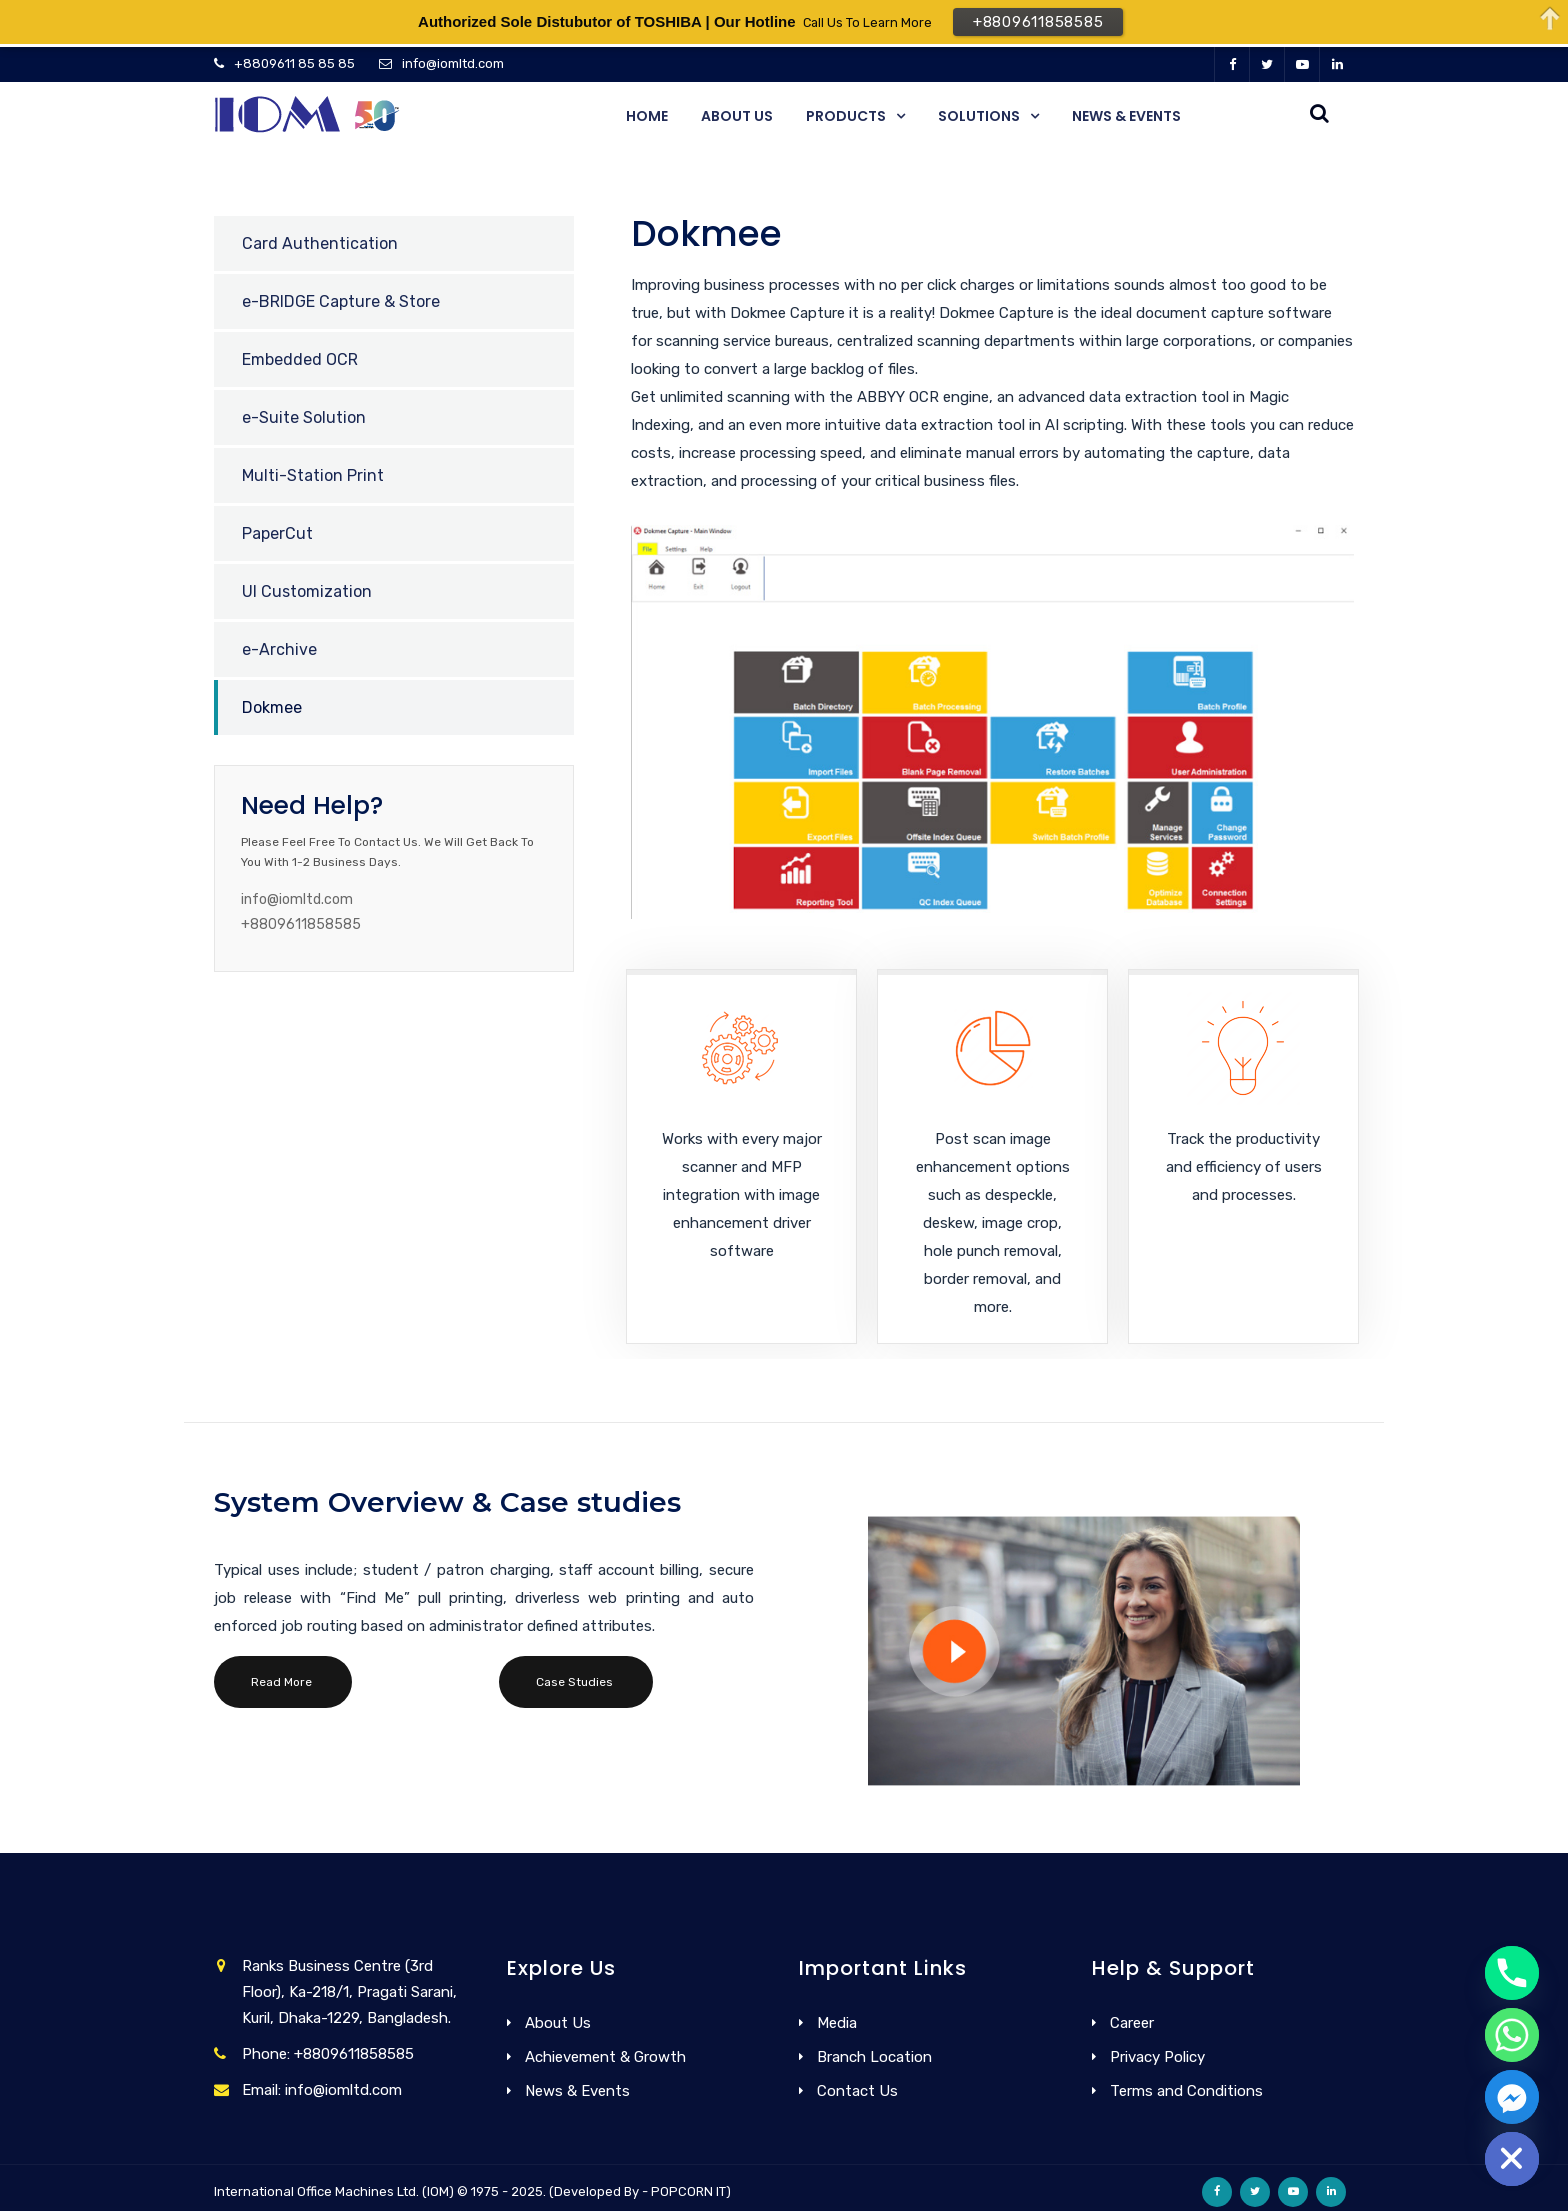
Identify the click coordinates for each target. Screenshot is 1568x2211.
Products (846, 116)
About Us (737, 116)
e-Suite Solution (304, 417)
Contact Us (857, 2091)
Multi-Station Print (313, 475)
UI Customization (307, 591)
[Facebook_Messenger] (1512, 2097)
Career (1132, 2023)
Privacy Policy (1157, 2057)
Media (837, 2023)
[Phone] (1512, 1973)
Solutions (979, 116)
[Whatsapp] (1512, 2035)
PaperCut (277, 533)
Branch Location (874, 2057)
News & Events (1126, 116)
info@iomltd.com (453, 63)
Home (647, 116)
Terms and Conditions (1186, 2091)
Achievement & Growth (605, 2057)
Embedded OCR (300, 359)
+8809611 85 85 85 (294, 63)
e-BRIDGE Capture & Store (341, 301)
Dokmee (272, 707)
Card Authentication (320, 243)
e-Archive (279, 649)
